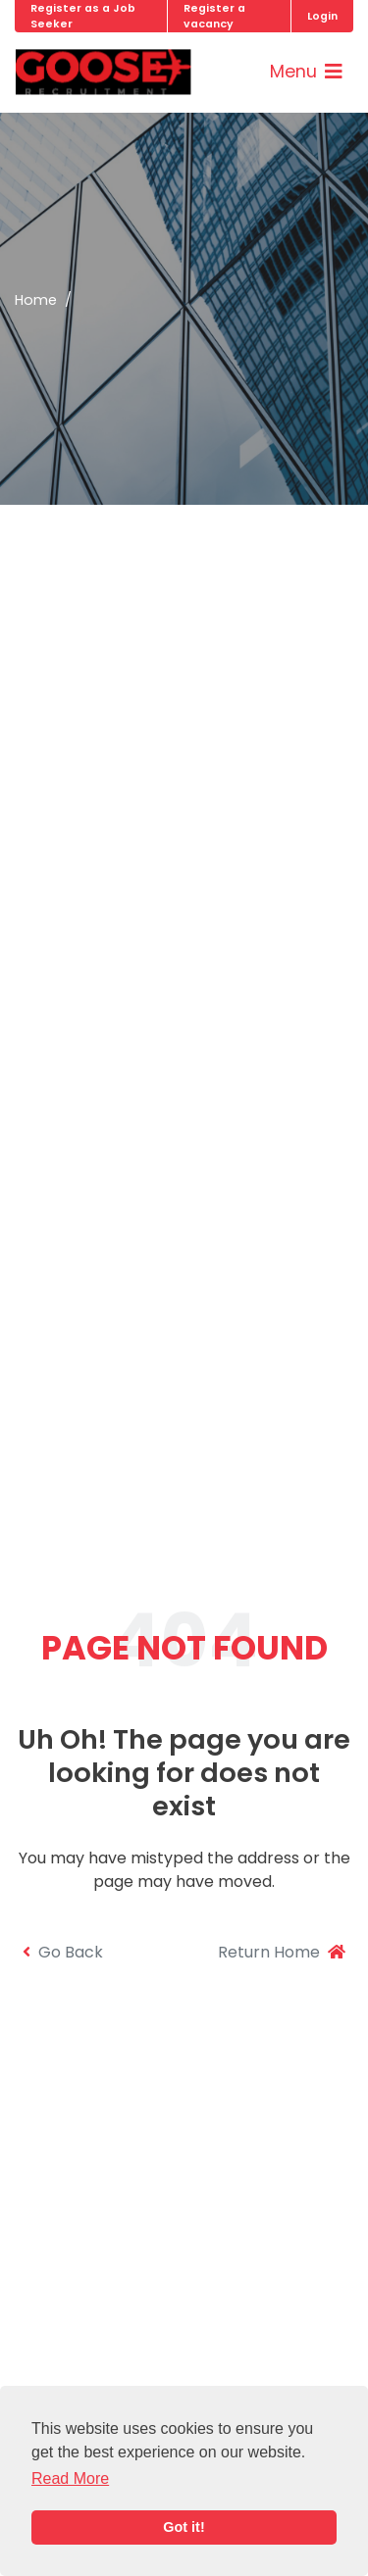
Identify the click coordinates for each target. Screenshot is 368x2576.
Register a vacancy (214, 15)
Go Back (63, 1952)
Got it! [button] (183, 2527)
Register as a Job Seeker (82, 15)
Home (36, 300)
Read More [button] (70, 2478)
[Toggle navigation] (306, 72)
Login (322, 16)
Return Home (281, 1952)
